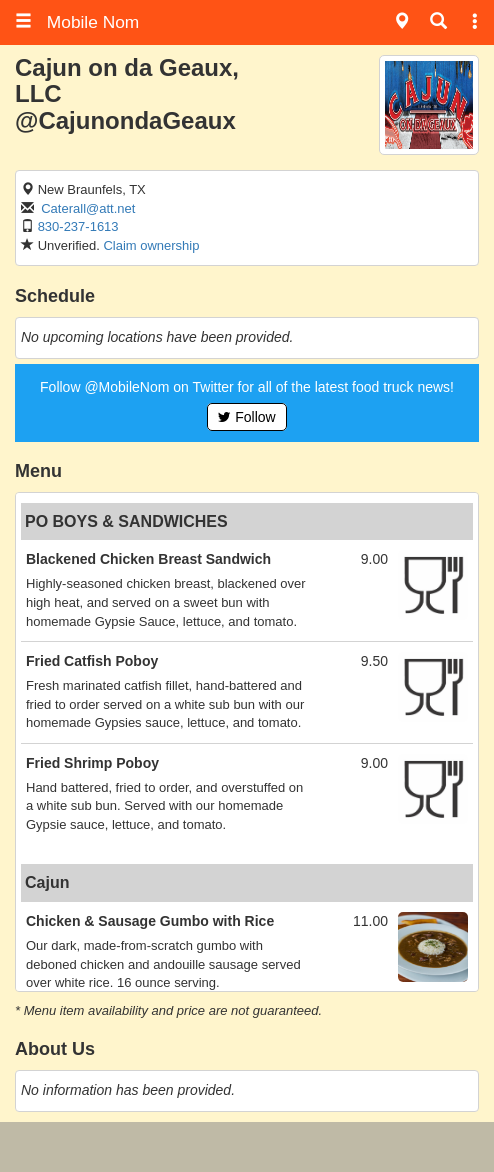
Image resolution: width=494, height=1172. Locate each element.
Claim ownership (151, 245)
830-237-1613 (78, 226)
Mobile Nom (77, 22)
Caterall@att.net (88, 208)
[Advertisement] (247, 1147)
